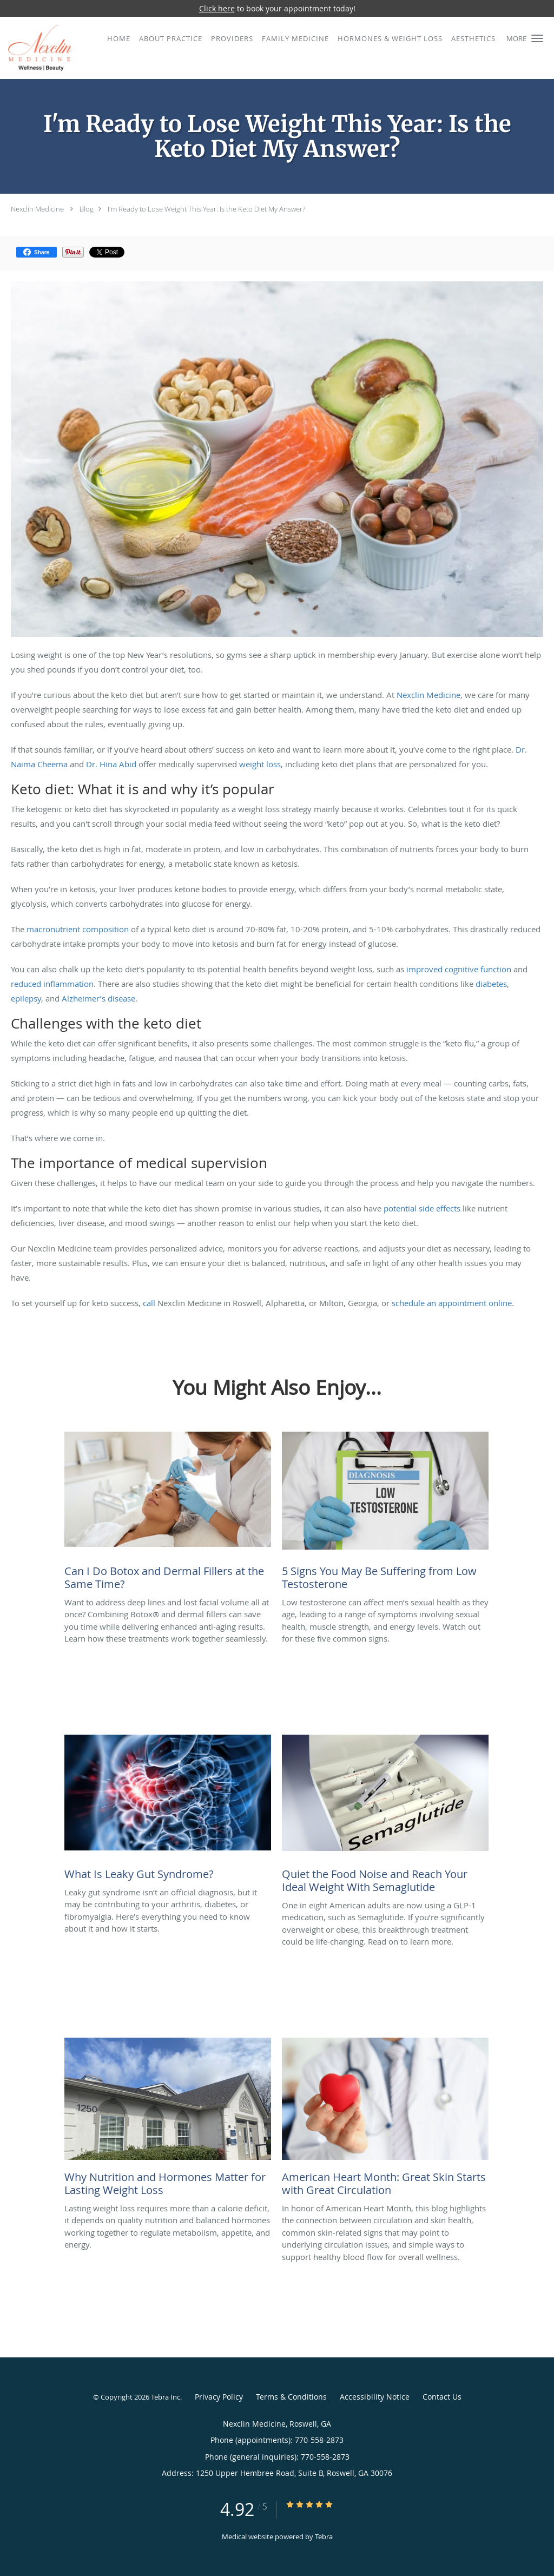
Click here (217, 8)
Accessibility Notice (375, 2396)
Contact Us (442, 2396)
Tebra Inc (165, 2397)
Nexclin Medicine (37, 209)
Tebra (324, 2536)
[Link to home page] (35, 48)
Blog (87, 209)
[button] (537, 38)
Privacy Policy (219, 2396)
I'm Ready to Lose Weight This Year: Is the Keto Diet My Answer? (206, 209)
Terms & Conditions (291, 2396)
